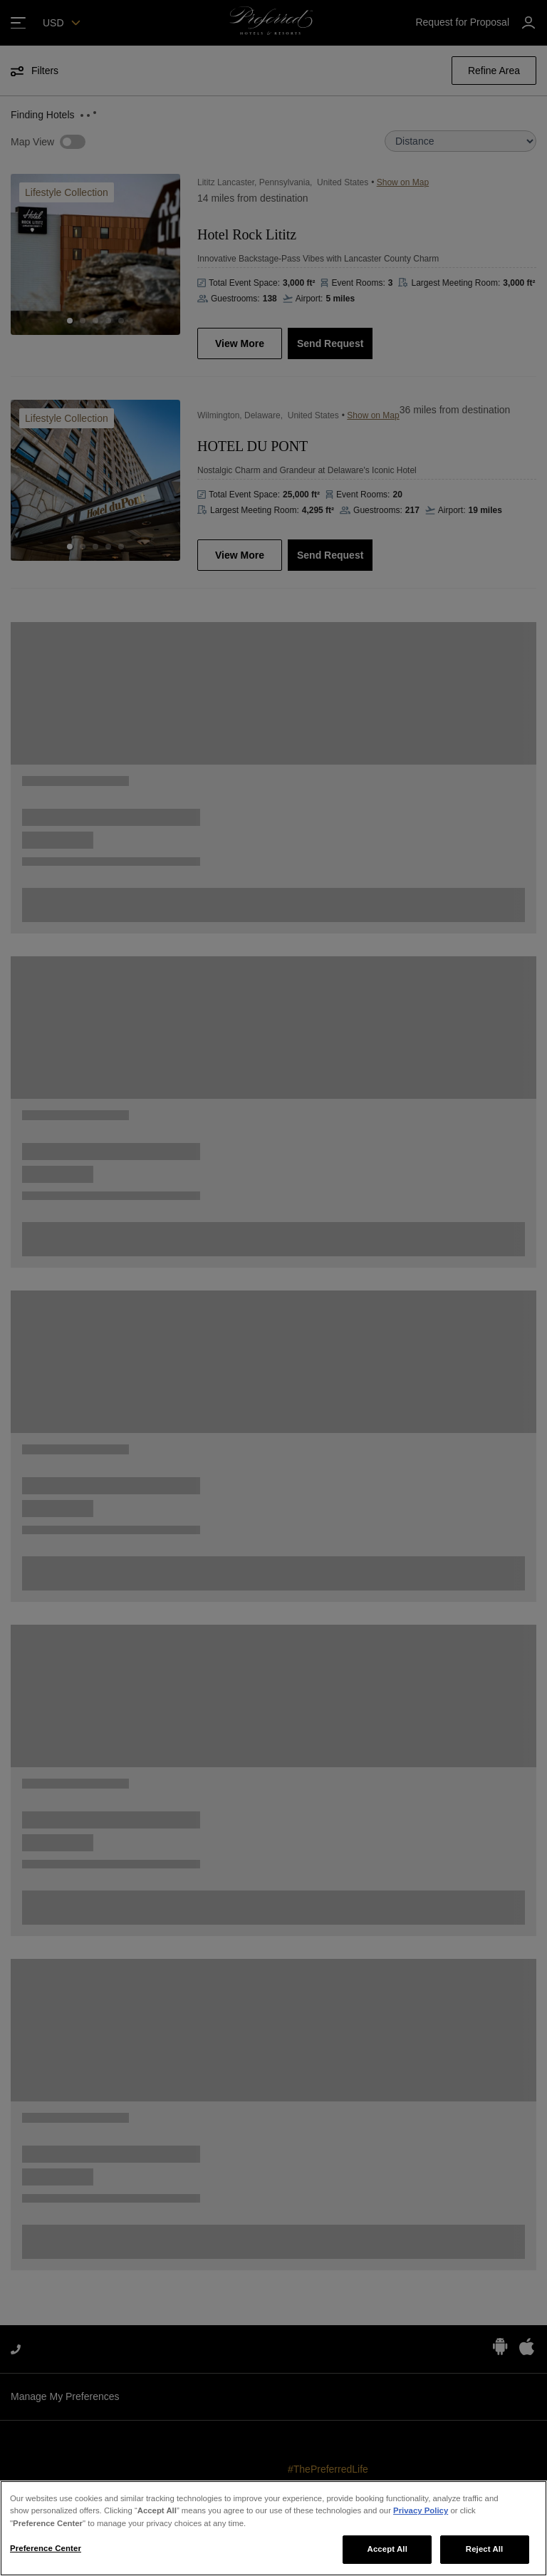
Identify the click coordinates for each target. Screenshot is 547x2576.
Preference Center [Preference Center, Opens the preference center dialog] (45, 2548)
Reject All (485, 2549)
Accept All (387, 2549)
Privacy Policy (420, 2510)
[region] (273, 2528)
